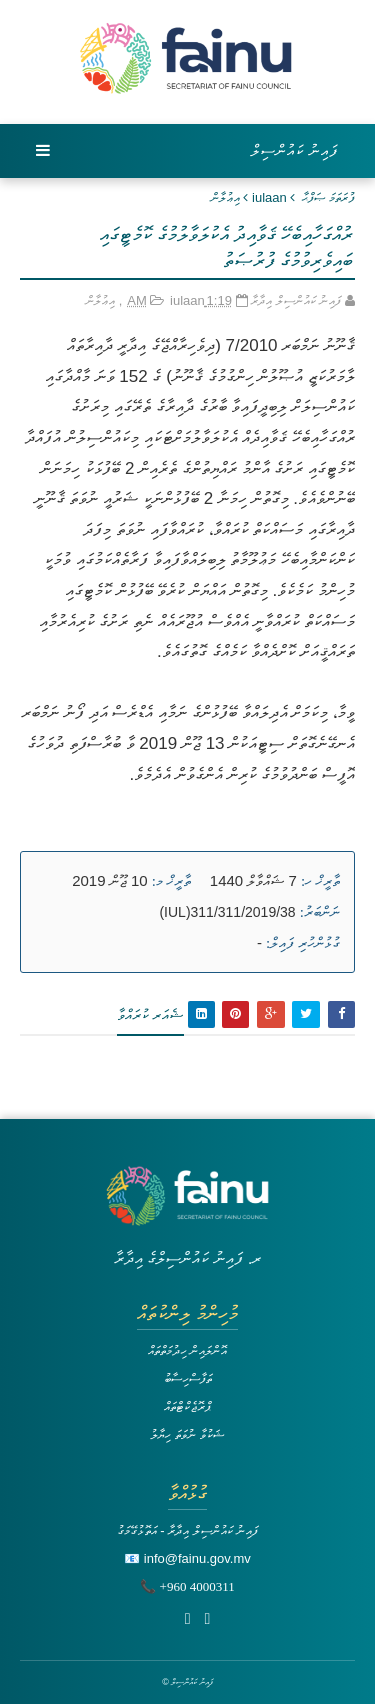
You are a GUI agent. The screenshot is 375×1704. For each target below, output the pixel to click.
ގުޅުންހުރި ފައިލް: (303, 943)
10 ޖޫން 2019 (109, 880)
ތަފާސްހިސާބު (188, 1378)
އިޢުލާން (225, 197)
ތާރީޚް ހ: (320, 881)
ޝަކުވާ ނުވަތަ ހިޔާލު (187, 1434)
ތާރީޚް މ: (171, 881)
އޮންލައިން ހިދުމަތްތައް (188, 1350)
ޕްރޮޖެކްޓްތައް (187, 1406)
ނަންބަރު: (320, 912)
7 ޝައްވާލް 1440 (253, 880)
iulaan (269, 197)
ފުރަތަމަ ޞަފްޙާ (328, 197)
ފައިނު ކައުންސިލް (295, 150)
